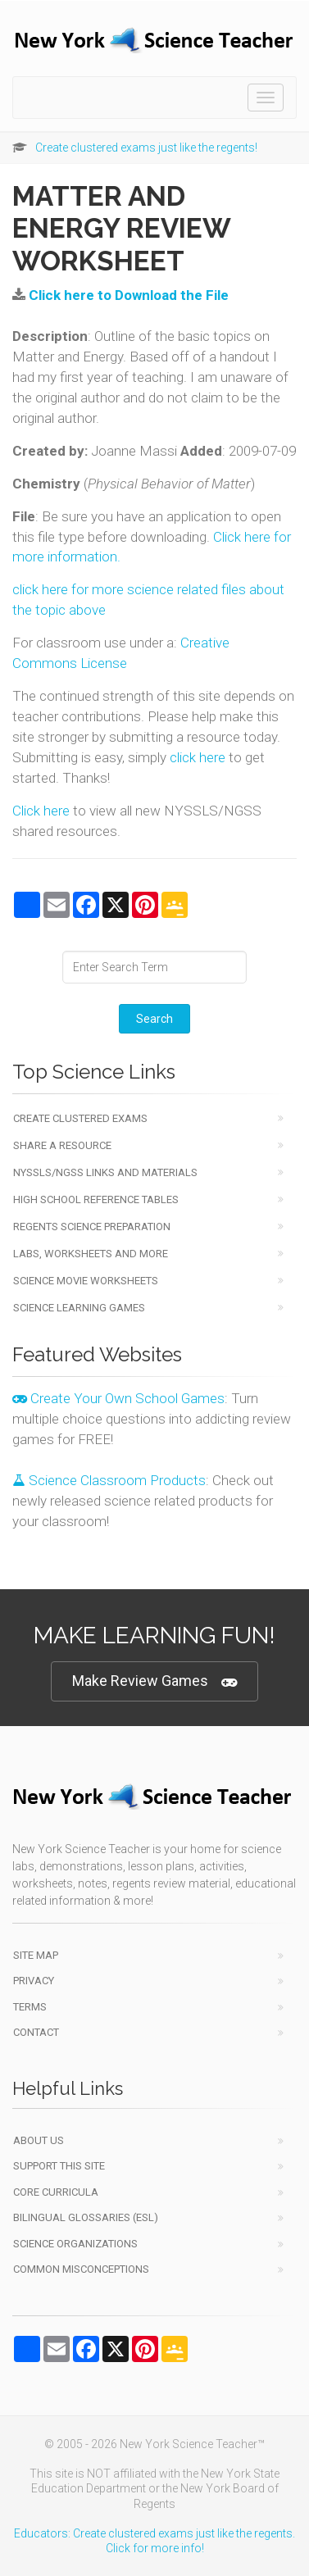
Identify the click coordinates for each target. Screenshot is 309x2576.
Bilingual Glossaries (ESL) (85, 2217)
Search (154, 1018)
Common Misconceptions (81, 2269)
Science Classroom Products (109, 1480)
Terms (30, 2007)
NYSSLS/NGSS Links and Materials (105, 1172)
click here (197, 757)
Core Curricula (55, 2192)
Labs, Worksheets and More (90, 1253)
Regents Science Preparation (91, 1226)
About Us (38, 2140)
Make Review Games (154, 1681)
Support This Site (59, 2166)
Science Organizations (75, 2244)
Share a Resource (62, 1145)
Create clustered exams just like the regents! (146, 147)
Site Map (35, 1955)
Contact (36, 2032)
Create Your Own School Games (118, 1398)
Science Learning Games (79, 1308)
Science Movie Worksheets (85, 1280)
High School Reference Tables (96, 1199)
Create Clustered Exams (80, 1118)
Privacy (33, 1980)
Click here (41, 810)
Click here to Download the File (129, 295)
